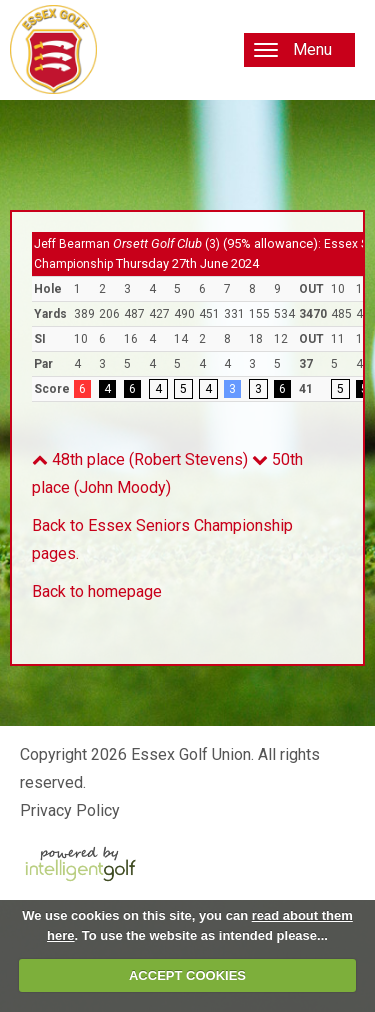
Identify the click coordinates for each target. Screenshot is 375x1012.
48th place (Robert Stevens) (140, 459)
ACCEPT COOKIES (187, 975)
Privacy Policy (70, 810)
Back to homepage (97, 591)
